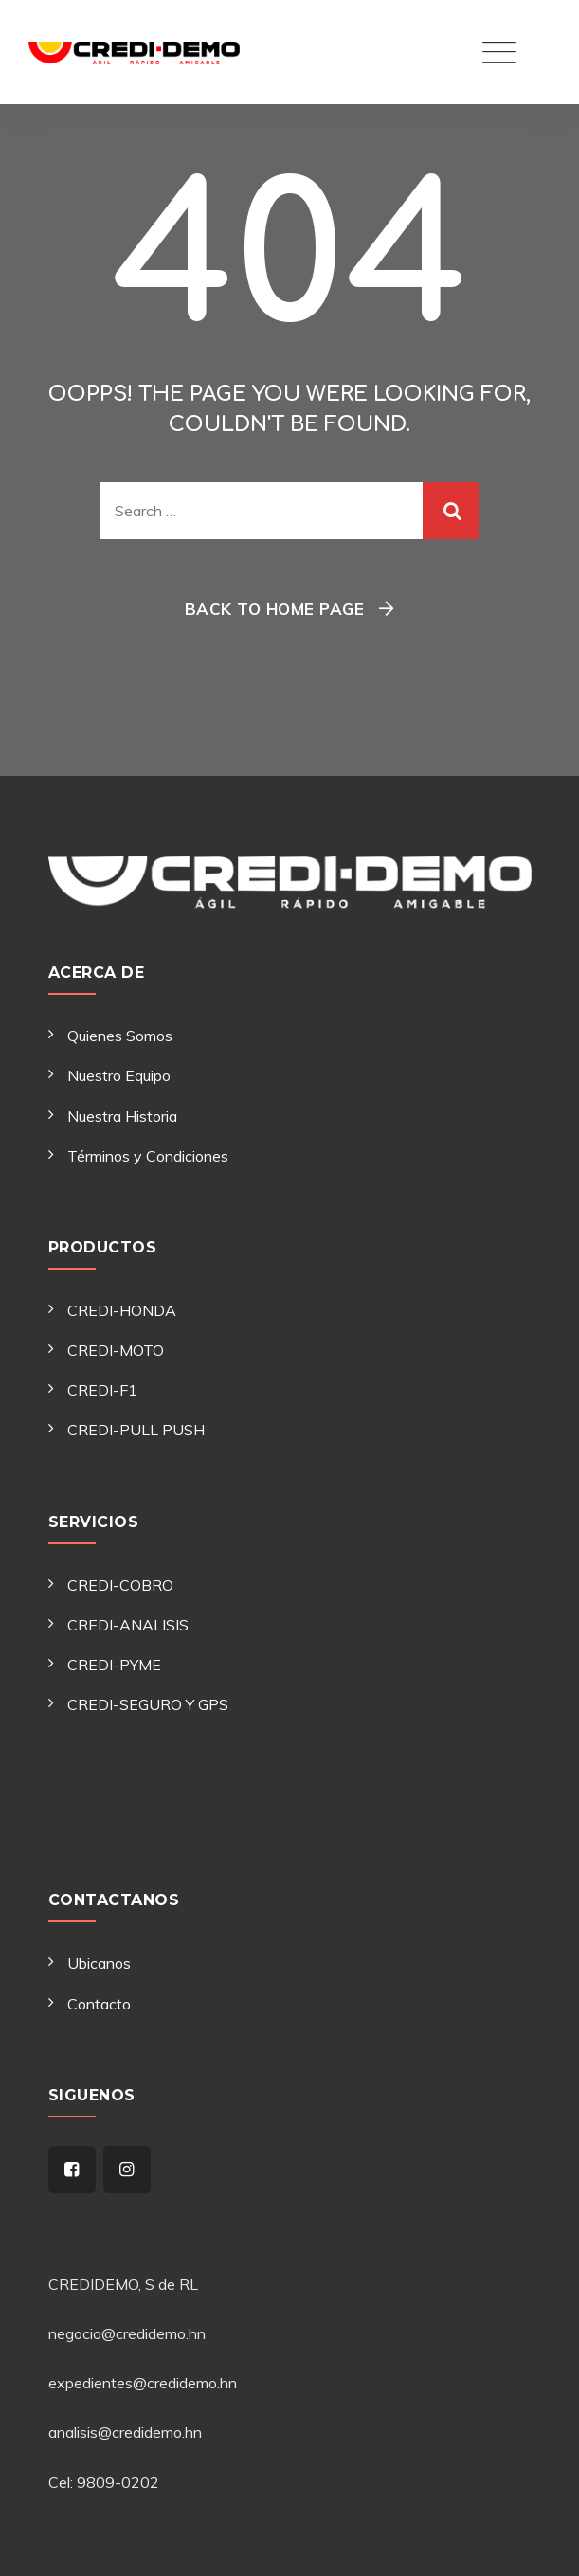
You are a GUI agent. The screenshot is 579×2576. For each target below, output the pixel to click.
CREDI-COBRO (120, 1585)
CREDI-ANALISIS (128, 1624)
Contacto (99, 2003)
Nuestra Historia (122, 1116)
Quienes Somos (119, 1035)
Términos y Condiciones (147, 1155)
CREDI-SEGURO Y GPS (147, 1704)
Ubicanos (99, 1963)
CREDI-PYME (114, 1664)
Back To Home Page (275, 609)
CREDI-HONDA (121, 1310)
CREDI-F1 (102, 1389)
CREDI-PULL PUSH (136, 1429)
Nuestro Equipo (119, 1075)
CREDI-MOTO (115, 1350)
